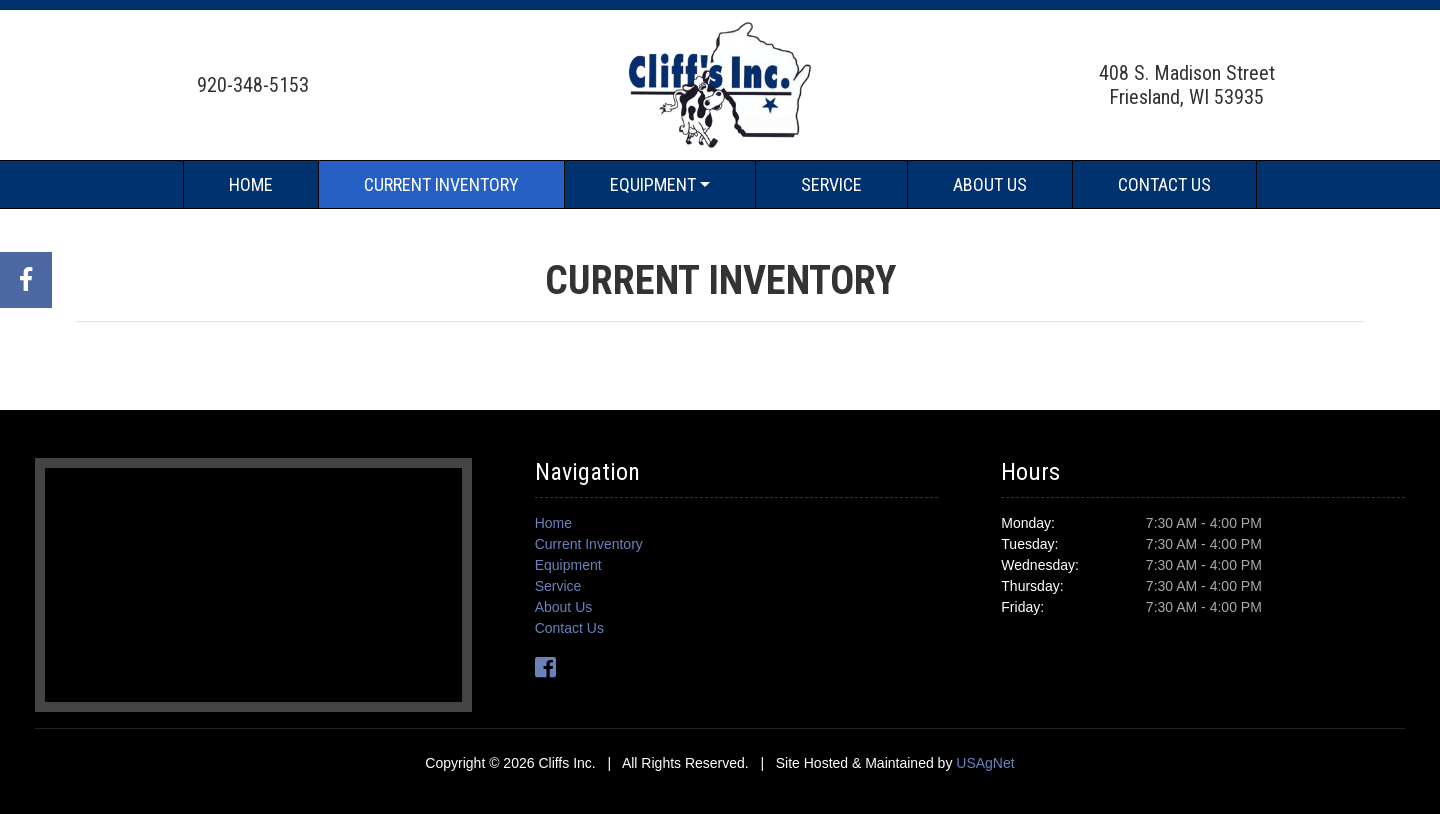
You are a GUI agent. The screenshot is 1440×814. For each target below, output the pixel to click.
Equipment (653, 184)
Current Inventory (441, 184)
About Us (990, 184)
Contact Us (1164, 184)
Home (251, 184)
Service (831, 184)
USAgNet (985, 763)
